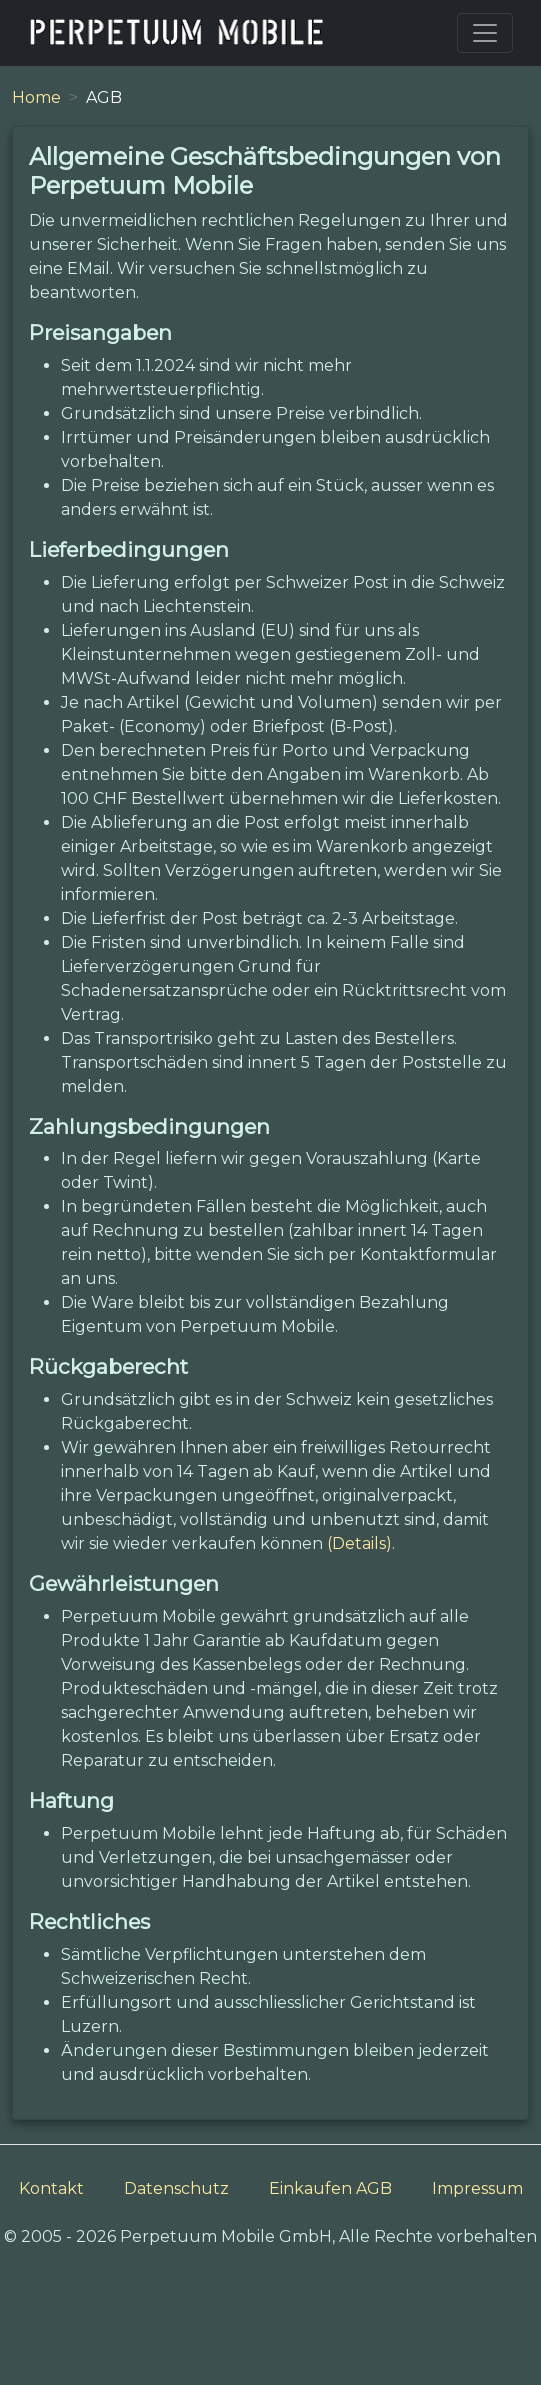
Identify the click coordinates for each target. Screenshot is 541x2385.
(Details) (359, 1543)
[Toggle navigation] (485, 33)
